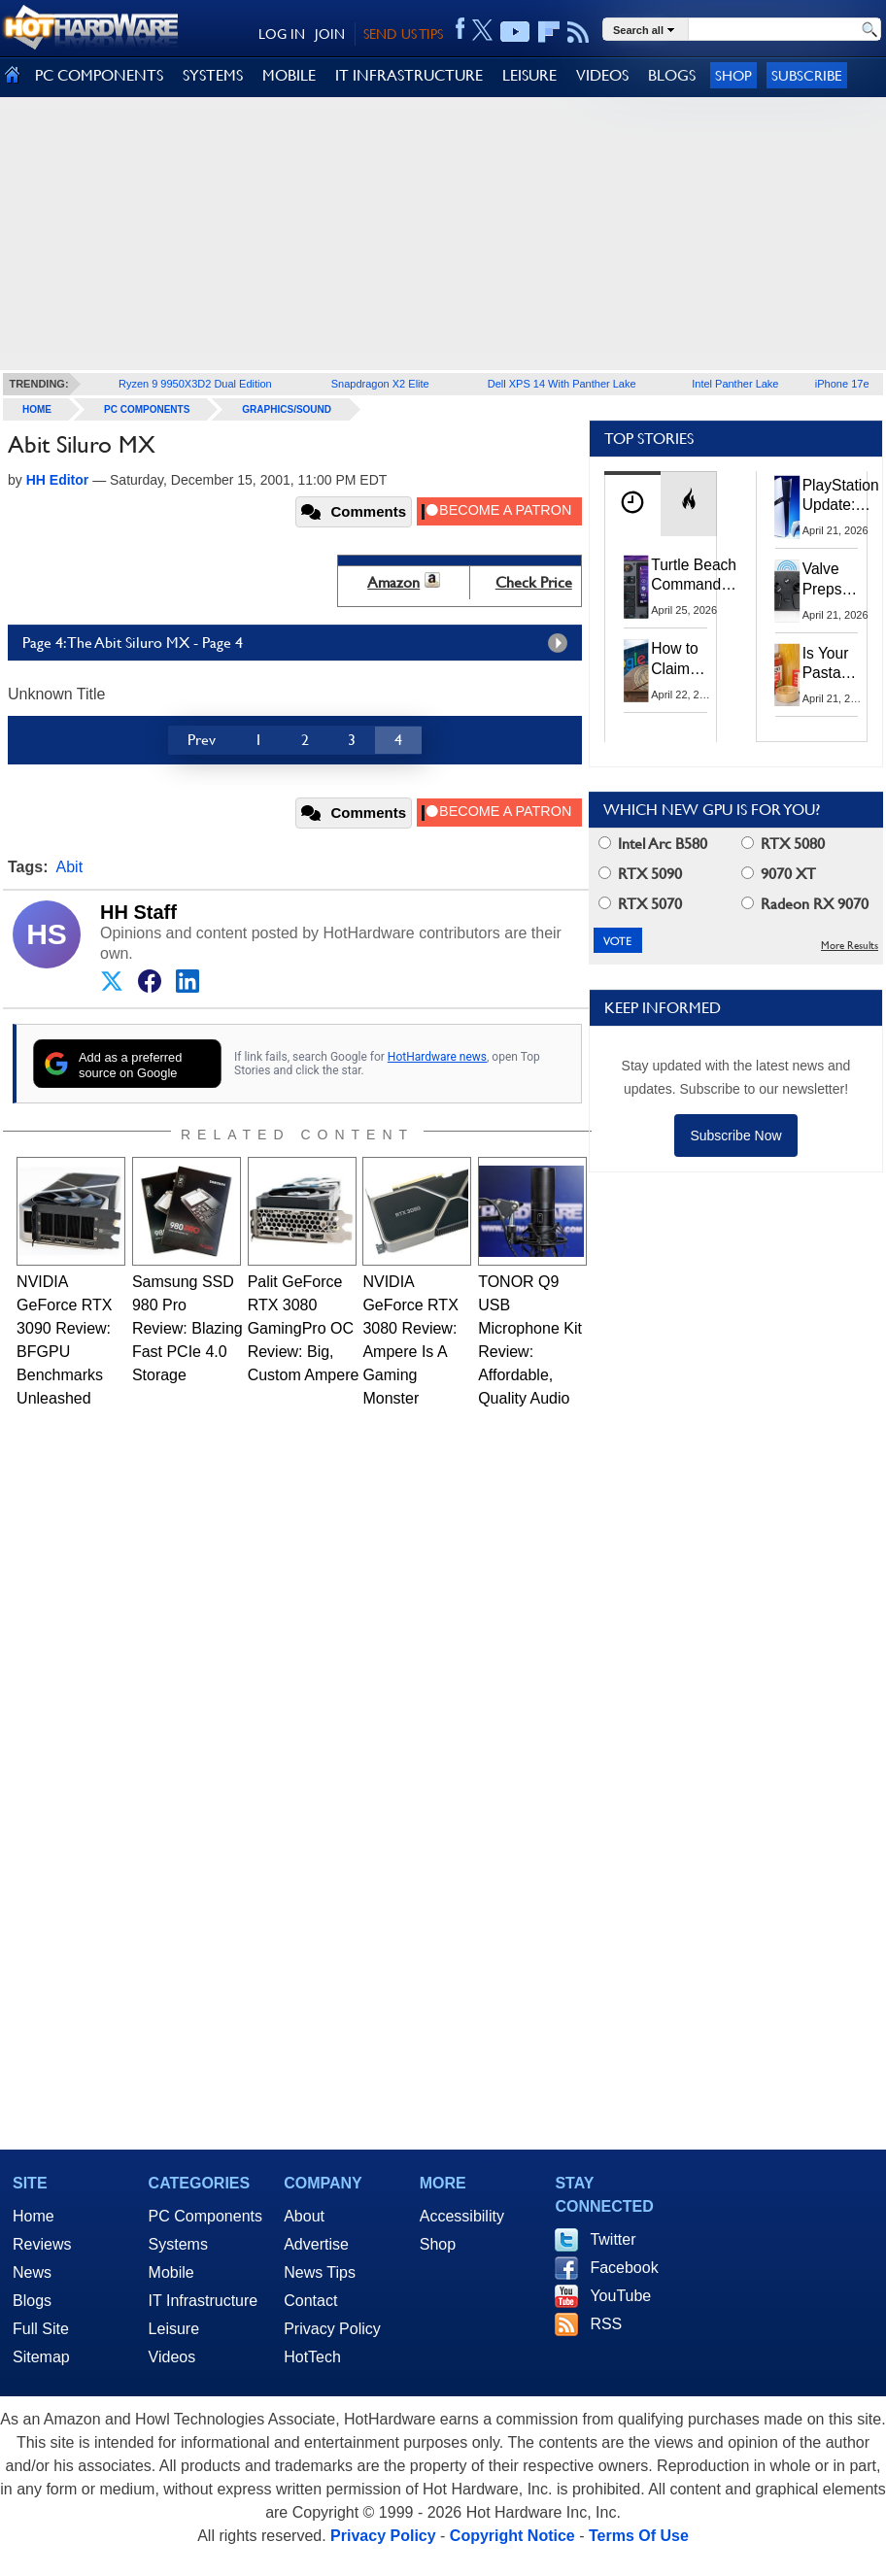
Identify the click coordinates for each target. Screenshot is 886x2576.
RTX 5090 (640, 873)
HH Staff (138, 912)
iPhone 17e (842, 384)
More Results (849, 945)
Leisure (174, 2329)
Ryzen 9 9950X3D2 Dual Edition (195, 384)
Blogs (32, 2300)
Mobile (171, 2272)
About (304, 2216)
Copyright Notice (512, 2535)
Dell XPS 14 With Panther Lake (562, 384)
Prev (201, 739)
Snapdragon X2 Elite (380, 384)
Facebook (624, 2267)
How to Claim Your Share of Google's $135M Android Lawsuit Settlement (687, 659)
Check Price (533, 582)
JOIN (330, 34)
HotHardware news (437, 1057)
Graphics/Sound (286, 409)
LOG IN (281, 34)
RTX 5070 (640, 904)
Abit (70, 867)
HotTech (312, 2357)
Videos (172, 2357)
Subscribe (806, 75)
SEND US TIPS (403, 34)
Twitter (612, 2239)
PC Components (146, 409)
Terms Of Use (639, 2535)
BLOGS (672, 75)
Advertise (316, 2244)
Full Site (41, 2329)
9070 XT (778, 873)
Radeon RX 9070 (805, 904)
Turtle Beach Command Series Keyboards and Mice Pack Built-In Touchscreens (697, 576)
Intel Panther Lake (735, 384)
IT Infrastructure (203, 2300)
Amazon (393, 582)
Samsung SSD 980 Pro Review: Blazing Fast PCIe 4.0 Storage (187, 1328)
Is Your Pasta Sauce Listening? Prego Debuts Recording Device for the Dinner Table (836, 664)
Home (33, 2216)
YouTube (620, 2296)
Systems (178, 2244)
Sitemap (41, 2357)
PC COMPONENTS (99, 75)
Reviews (42, 2244)
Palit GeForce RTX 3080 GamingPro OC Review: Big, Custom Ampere (303, 1328)
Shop (733, 75)
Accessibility (462, 2216)
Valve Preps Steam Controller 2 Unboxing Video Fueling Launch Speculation (842, 579)
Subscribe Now (735, 1135)
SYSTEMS (213, 75)
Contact (310, 2300)
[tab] (632, 503)
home (36, 409)
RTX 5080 (783, 843)
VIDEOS (602, 75)
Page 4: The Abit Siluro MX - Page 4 (299, 643)
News (32, 2272)
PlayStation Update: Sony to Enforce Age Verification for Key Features (840, 496)
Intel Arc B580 (652, 843)
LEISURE (529, 75)
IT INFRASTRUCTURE (409, 75)
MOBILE (289, 75)
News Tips (320, 2272)
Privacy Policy (332, 2329)
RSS (606, 2324)
